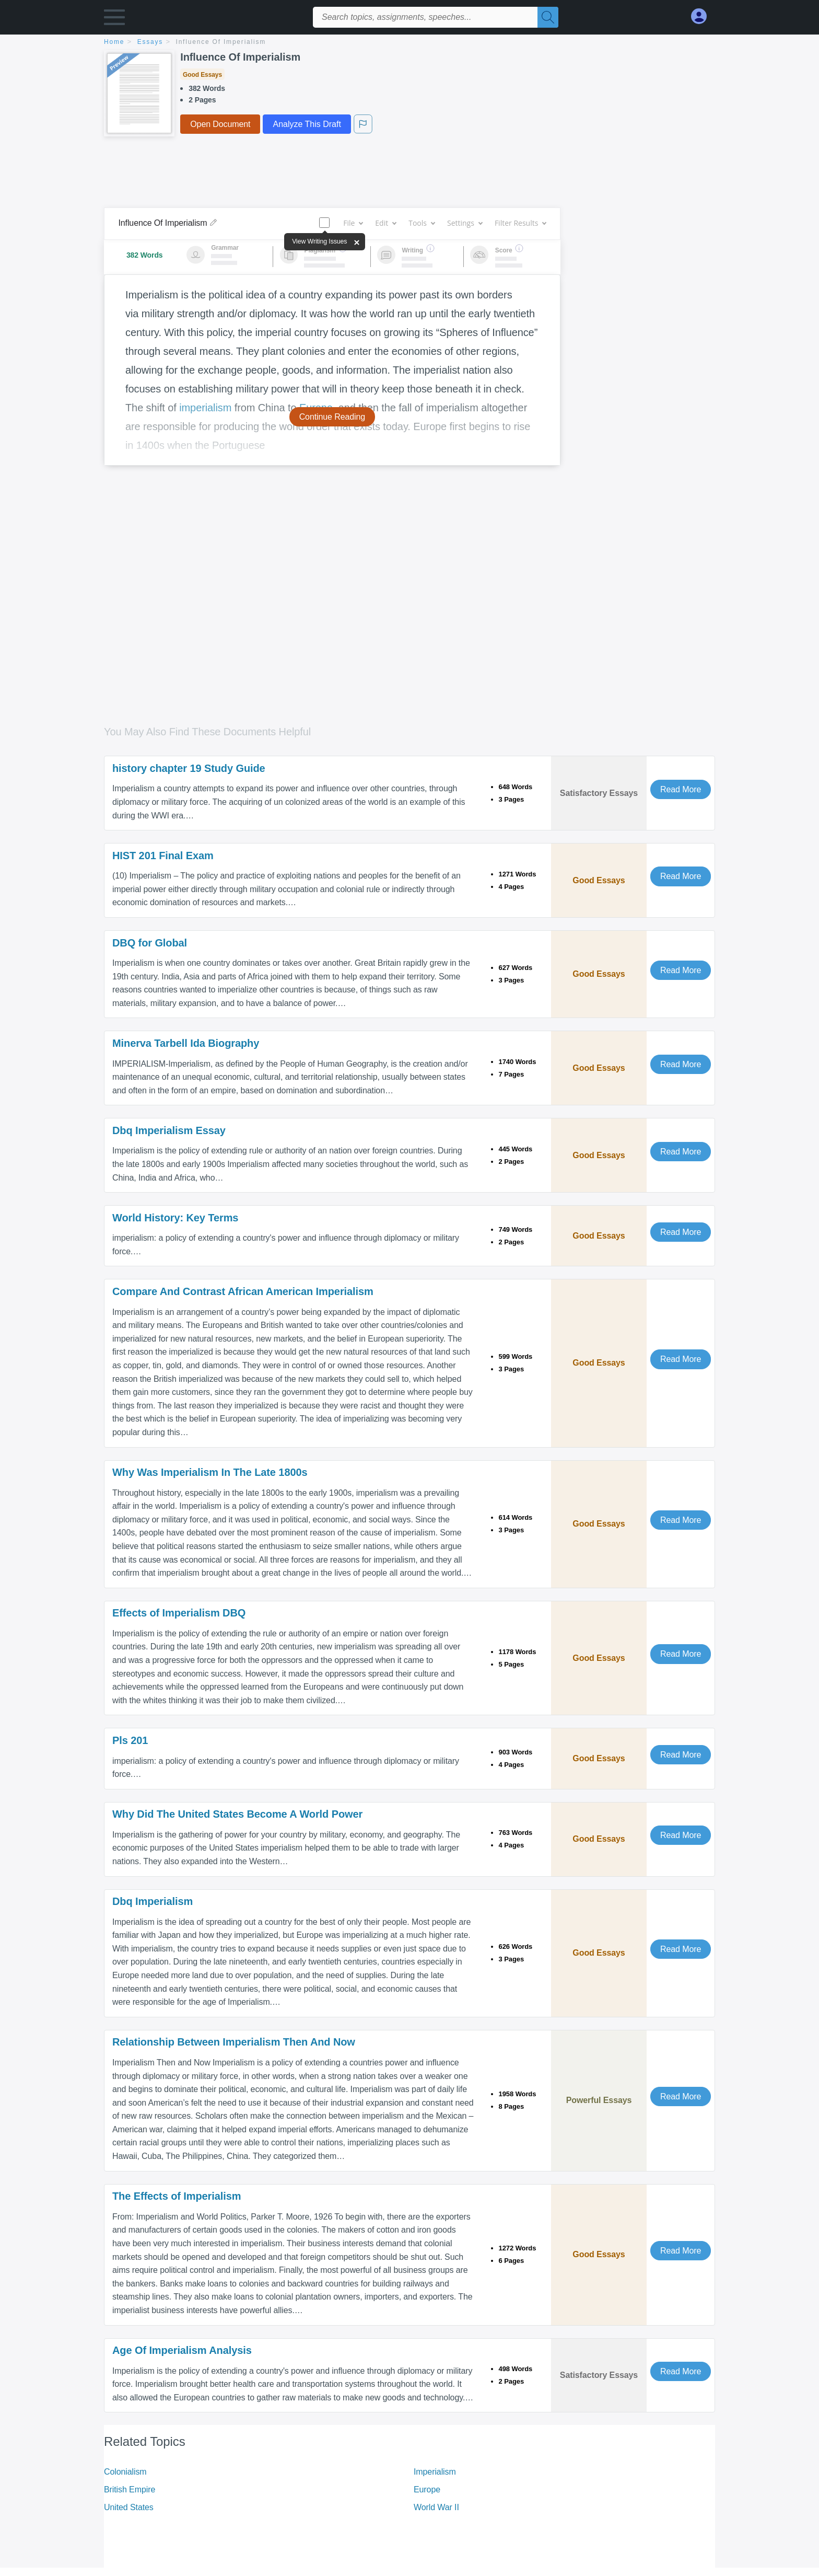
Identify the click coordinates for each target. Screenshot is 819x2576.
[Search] (547, 17)
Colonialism (125, 2471)
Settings (464, 223)
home (114, 41)
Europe (427, 2489)
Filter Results (520, 223)
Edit (385, 223)
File (352, 223)
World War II (436, 2507)
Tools (421, 223)
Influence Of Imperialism (221, 41)
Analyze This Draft (307, 124)
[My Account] (703, 16)
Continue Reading (332, 416)
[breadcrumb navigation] (409, 42)
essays (150, 41)
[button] (114, 19)
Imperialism (435, 2471)
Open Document (220, 124)
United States (129, 2507)
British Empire (129, 2489)
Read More (680, 789)
